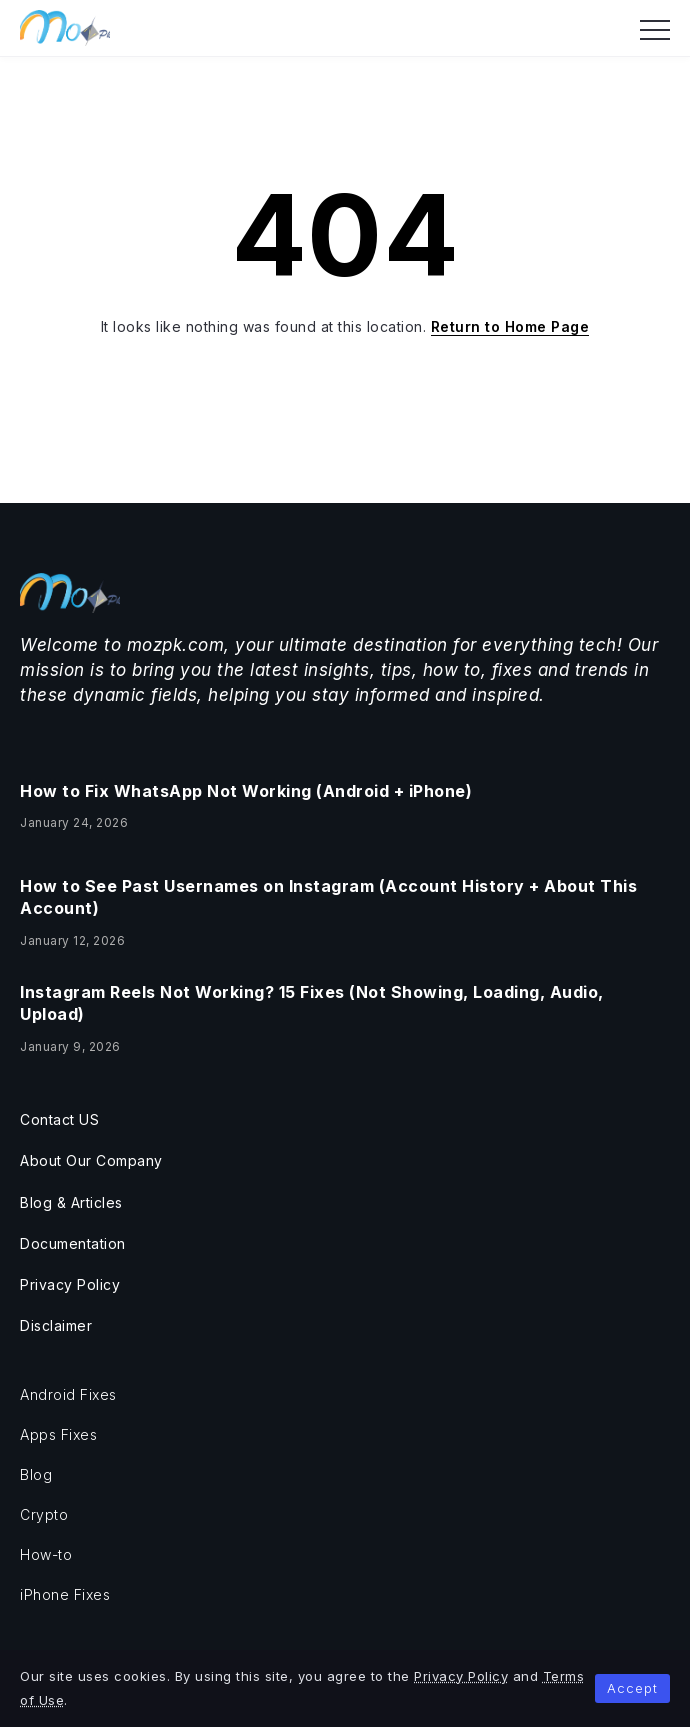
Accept (632, 1688)
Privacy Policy (461, 1676)
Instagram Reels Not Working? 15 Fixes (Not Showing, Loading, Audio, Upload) (312, 1003)
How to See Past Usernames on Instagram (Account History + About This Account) (328, 897)
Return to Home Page (510, 326)
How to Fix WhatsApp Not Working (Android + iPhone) (246, 791)
